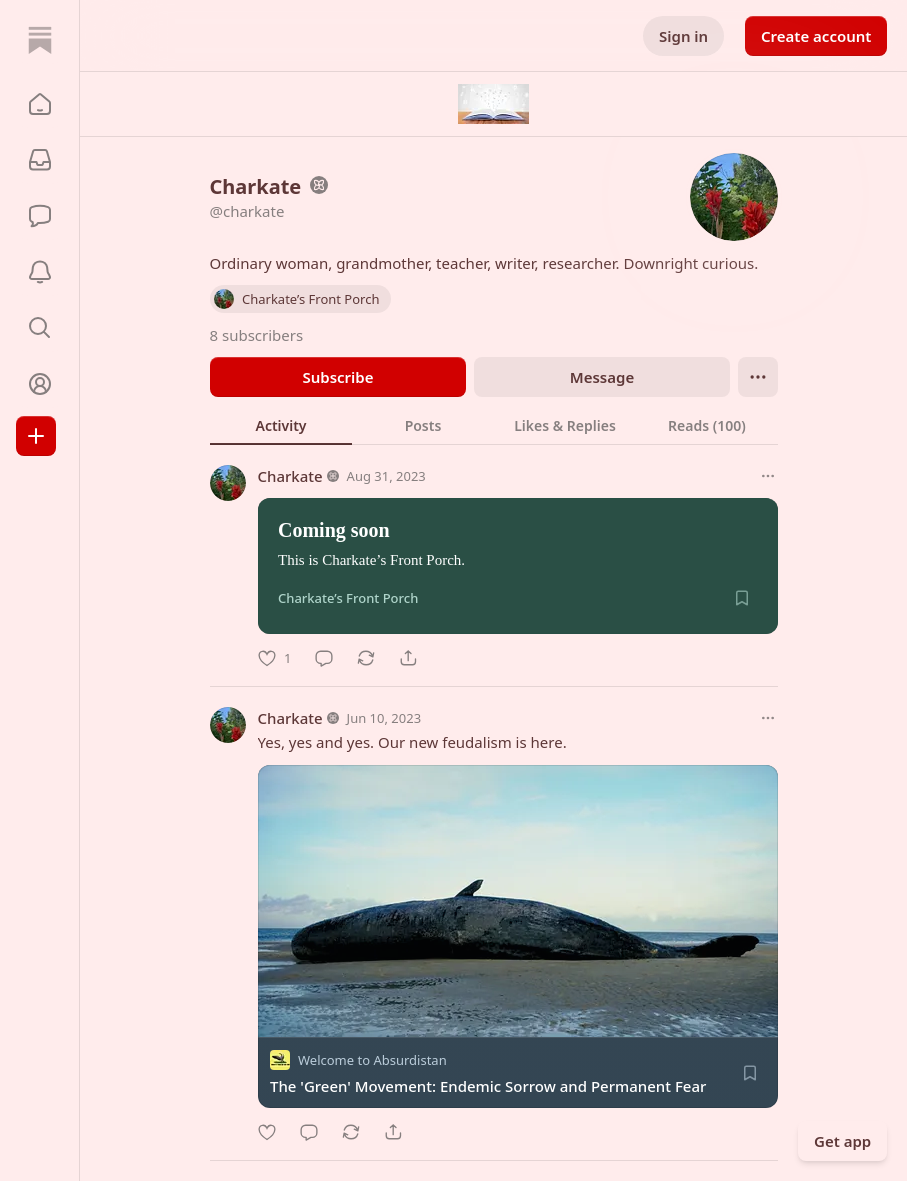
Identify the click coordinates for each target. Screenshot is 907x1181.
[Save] (742, 598)
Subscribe (337, 377)
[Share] (408, 658)
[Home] (40, 40)
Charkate (290, 476)
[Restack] (366, 658)
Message (601, 377)
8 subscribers (257, 335)
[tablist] (494, 425)
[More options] (768, 476)
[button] (40, 104)
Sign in (683, 36)
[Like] (274, 658)
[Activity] (40, 272)
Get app (842, 1141)
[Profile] (40, 384)
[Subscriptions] (40, 160)
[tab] (281, 425)
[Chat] (40, 216)
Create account (816, 36)
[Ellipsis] (758, 377)
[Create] (36, 436)
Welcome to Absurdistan (372, 1060)
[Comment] (324, 658)
